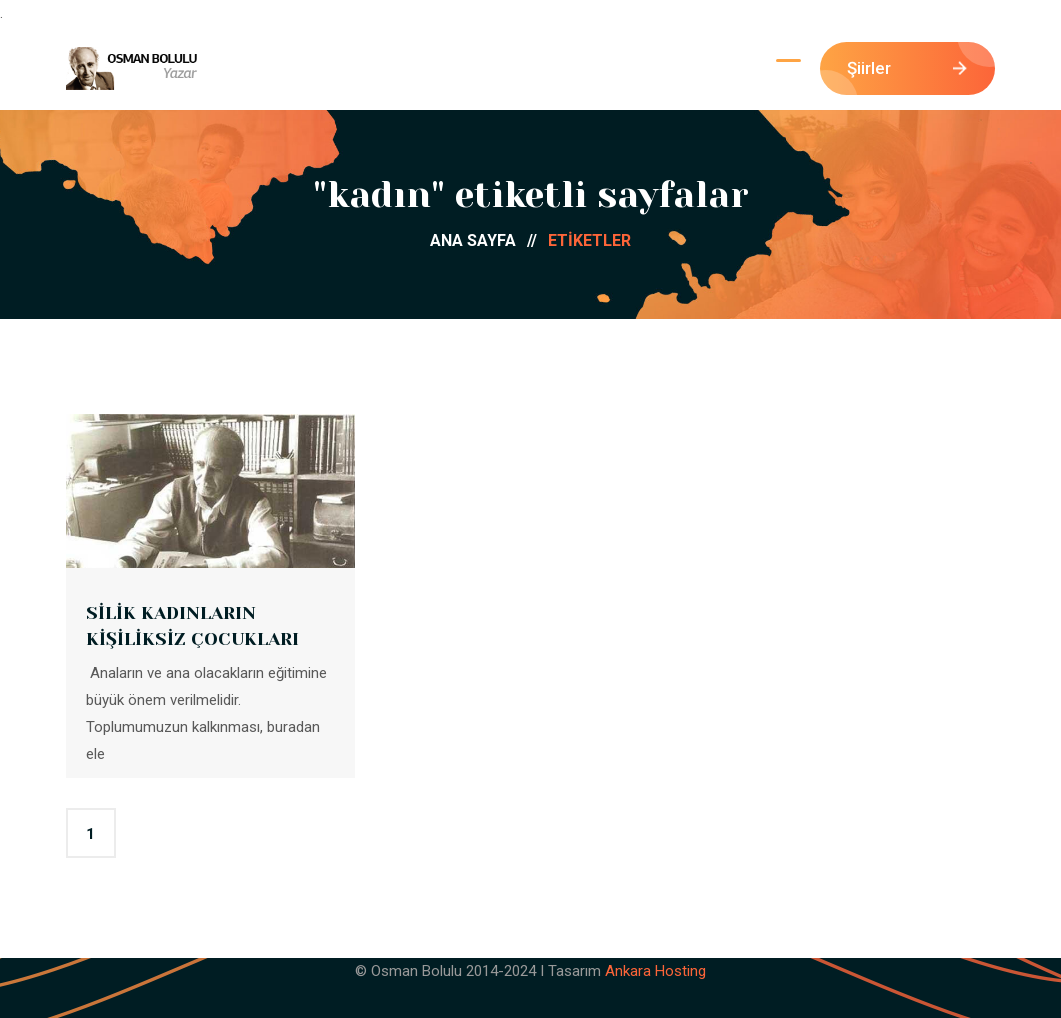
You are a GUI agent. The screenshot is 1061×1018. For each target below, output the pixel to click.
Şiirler (907, 68)
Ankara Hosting (655, 971)
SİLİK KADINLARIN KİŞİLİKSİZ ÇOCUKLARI (192, 626)
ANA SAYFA (489, 240)
